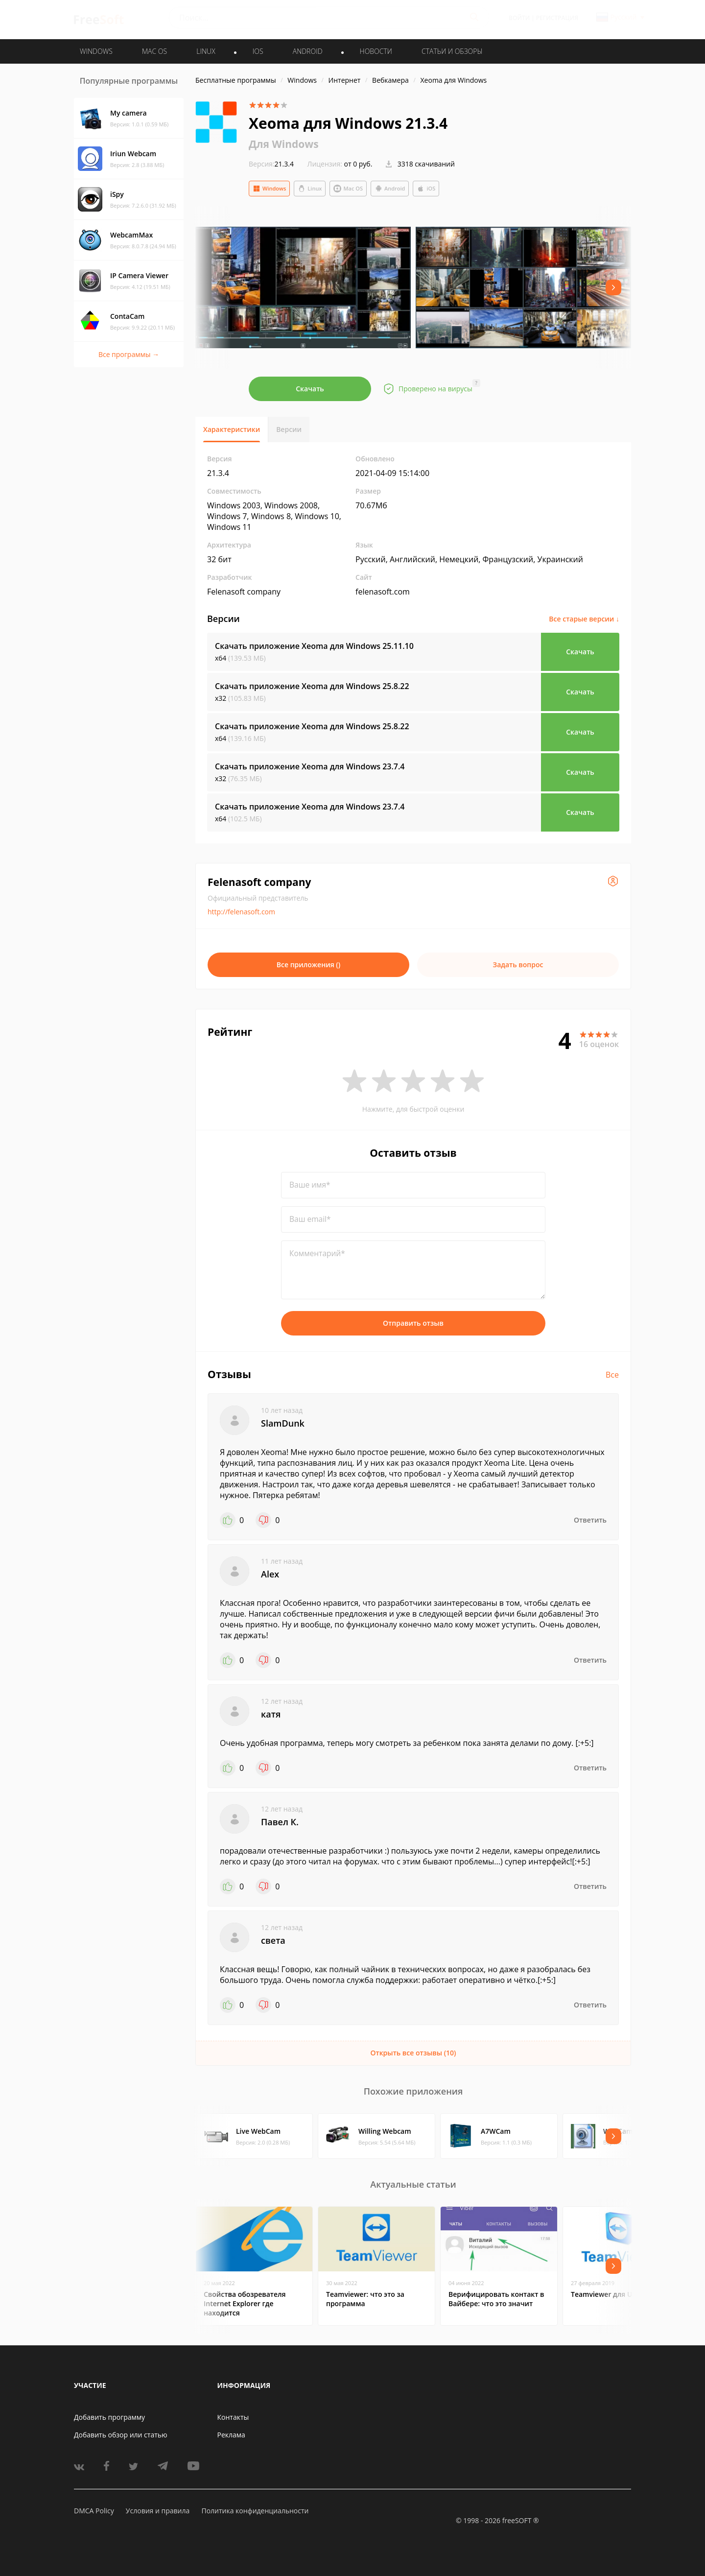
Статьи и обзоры (452, 51)
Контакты (233, 2417)
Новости (376, 51)
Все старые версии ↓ (584, 618)
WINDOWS (96, 51)
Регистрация (557, 18)
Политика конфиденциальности (254, 2510)
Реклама (231, 2434)
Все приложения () (309, 964)
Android (390, 188)
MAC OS (154, 51)
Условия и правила (157, 2510)
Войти (519, 18)
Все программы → (128, 354)
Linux (310, 188)
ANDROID (308, 51)
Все (612, 1374)
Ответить (590, 1520)
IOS (258, 51)
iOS (426, 188)
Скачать (310, 388)
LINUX (205, 51)
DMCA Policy (94, 2510)
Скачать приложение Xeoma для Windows (314, 646)
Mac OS (348, 188)
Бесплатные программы (235, 80)
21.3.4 (271, 163)
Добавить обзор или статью (120, 2434)
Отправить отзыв (413, 1323)
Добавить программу (109, 2417)
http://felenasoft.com (241, 911)
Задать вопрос (518, 964)
